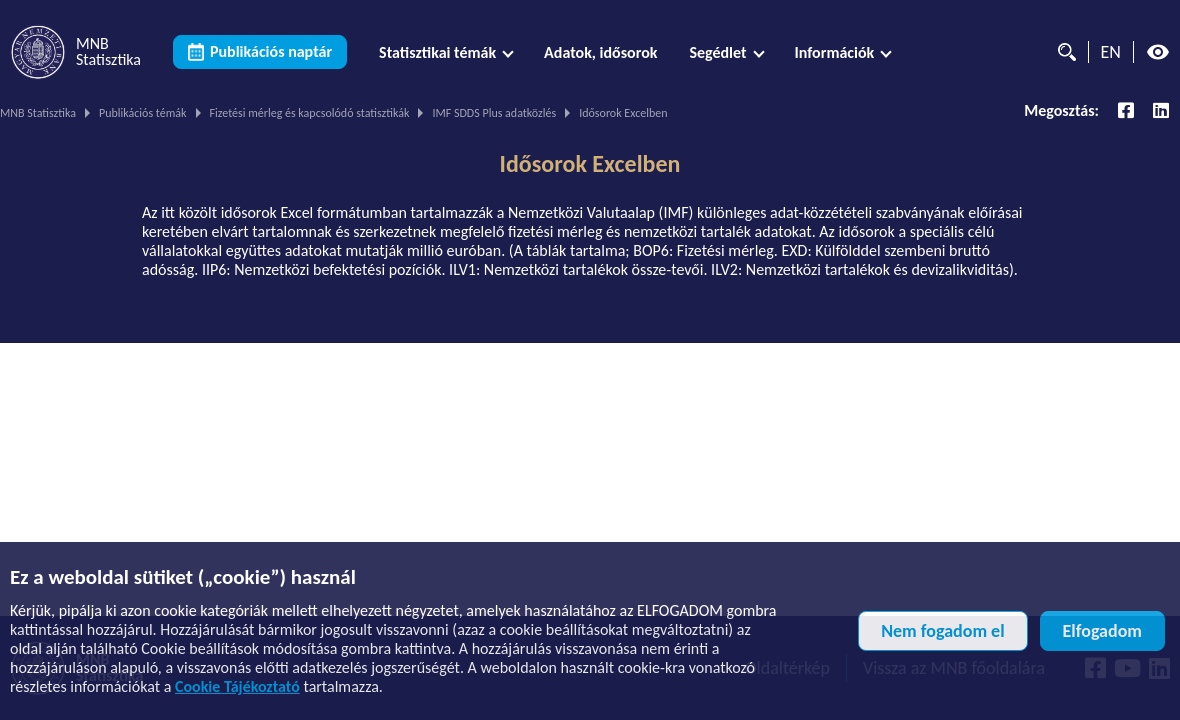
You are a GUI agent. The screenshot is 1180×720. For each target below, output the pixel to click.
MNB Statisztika (38, 113)
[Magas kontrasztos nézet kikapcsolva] (1158, 52)
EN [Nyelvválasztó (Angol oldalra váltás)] (1111, 52)
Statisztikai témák (437, 52)
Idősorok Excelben (590, 164)
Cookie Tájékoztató (237, 686)
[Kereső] (1062, 52)
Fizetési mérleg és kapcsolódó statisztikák (310, 113)
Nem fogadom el (942, 631)
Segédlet (717, 52)
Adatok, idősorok (600, 52)
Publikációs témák (143, 113)
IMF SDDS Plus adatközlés (494, 113)
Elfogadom (1102, 631)
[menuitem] (445, 52)
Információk (835, 52)
